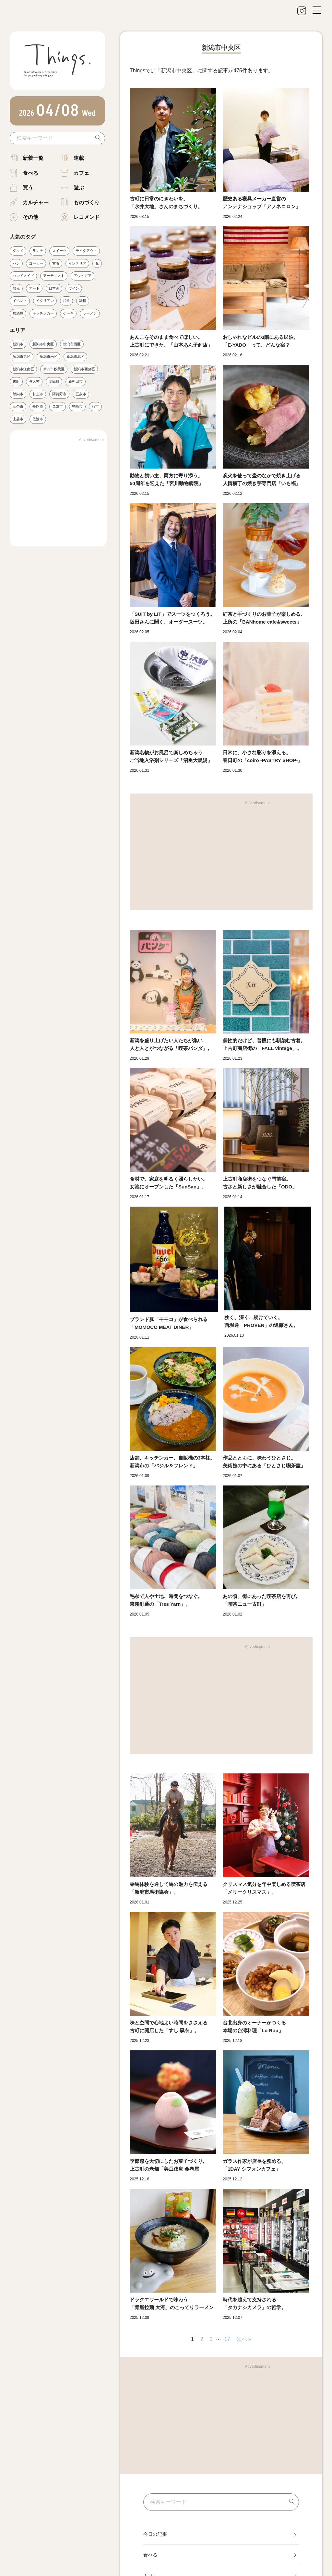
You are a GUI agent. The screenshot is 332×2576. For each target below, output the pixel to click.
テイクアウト (86, 251)
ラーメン (90, 313)
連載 (79, 158)
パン (16, 263)
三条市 (18, 407)
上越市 (18, 419)
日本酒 (54, 288)
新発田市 (75, 381)
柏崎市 (77, 407)
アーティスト (54, 276)
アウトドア (82, 276)
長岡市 (37, 407)
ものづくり (87, 202)
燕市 (95, 407)
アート (34, 288)
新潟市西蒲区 (84, 369)
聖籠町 (54, 381)
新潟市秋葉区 (54, 369)
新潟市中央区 (43, 344)
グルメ (18, 251)
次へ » (244, 2339)
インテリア (77, 263)
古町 (16, 381)
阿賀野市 (59, 394)
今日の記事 (155, 2534)
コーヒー (36, 263)
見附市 (57, 407)
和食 (66, 301)
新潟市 (18, 344)
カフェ (81, 173)
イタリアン (45, 301)
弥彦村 (34, 381)
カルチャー (36, 202)
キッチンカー (43, 313)
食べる (30, 173)
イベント (20, 301)
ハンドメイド (23, 276)
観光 (16, 288)
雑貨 (82, 301)
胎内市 (18, 394)
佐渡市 (37, 419)
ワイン (73, 288)
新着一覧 (33, 158)
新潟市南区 (48, 356)
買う (28, 187)
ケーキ (68, 313)
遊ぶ (79, 187)
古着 (55, 263)
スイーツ (59, 251)
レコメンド (87, 217)
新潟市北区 (75, 356)
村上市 (37, 394)
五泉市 (81, 394)
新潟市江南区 (23, 369)
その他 (30, 217)
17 (227, 2339)
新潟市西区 (72, 344)
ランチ (37, 251)
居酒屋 (18, 313)
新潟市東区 (21, 356)
